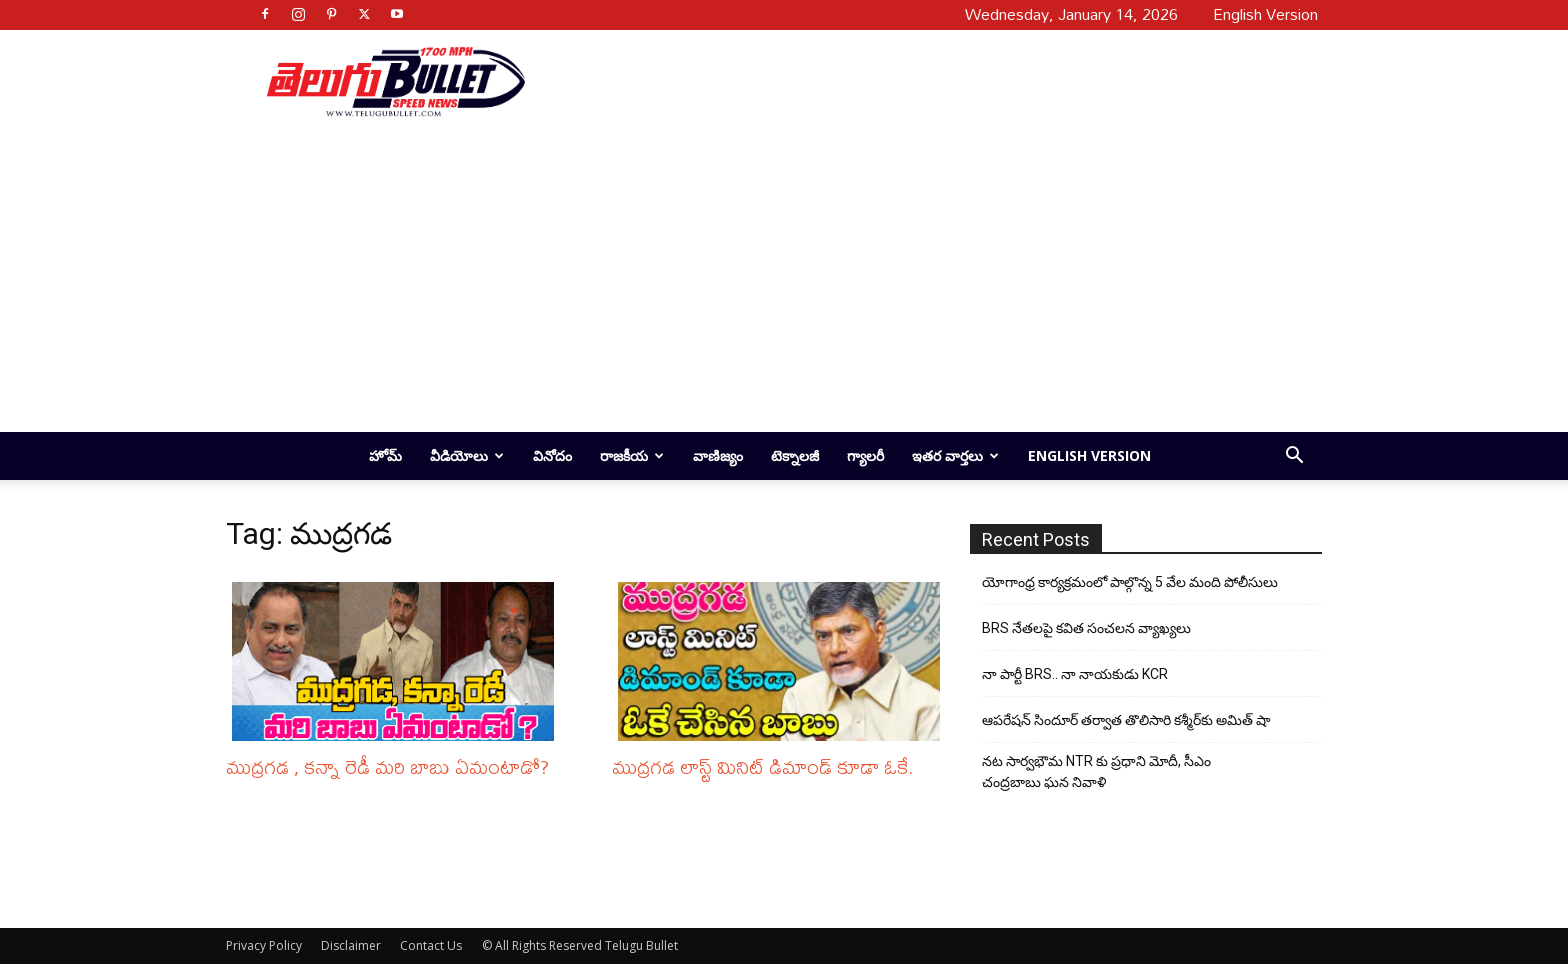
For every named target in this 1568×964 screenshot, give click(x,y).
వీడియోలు (467, 455)
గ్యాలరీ (865, 455)
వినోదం (552, 455)
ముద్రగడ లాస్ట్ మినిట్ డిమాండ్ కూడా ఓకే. (762, 766)
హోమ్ (385, 455)
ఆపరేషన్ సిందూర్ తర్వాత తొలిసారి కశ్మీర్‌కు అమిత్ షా (1126, 720)
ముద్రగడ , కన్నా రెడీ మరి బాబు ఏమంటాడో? (387, 766)
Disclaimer (351, 945)
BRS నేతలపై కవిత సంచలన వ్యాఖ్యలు (1086, 628)
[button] (1294, 457)
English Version (1089, 455)
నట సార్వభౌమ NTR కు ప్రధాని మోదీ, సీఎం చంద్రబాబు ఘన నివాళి (1096, 771)
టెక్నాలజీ (795, 455)
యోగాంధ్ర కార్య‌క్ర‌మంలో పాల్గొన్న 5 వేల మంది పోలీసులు (1130, 582)
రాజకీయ (632, 455)
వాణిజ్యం (718, 455)
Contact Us (431, 945)
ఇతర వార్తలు (955, 455)
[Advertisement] (916, 81)
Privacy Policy (264, 945)
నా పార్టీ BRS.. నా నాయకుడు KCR (1075, 674)
